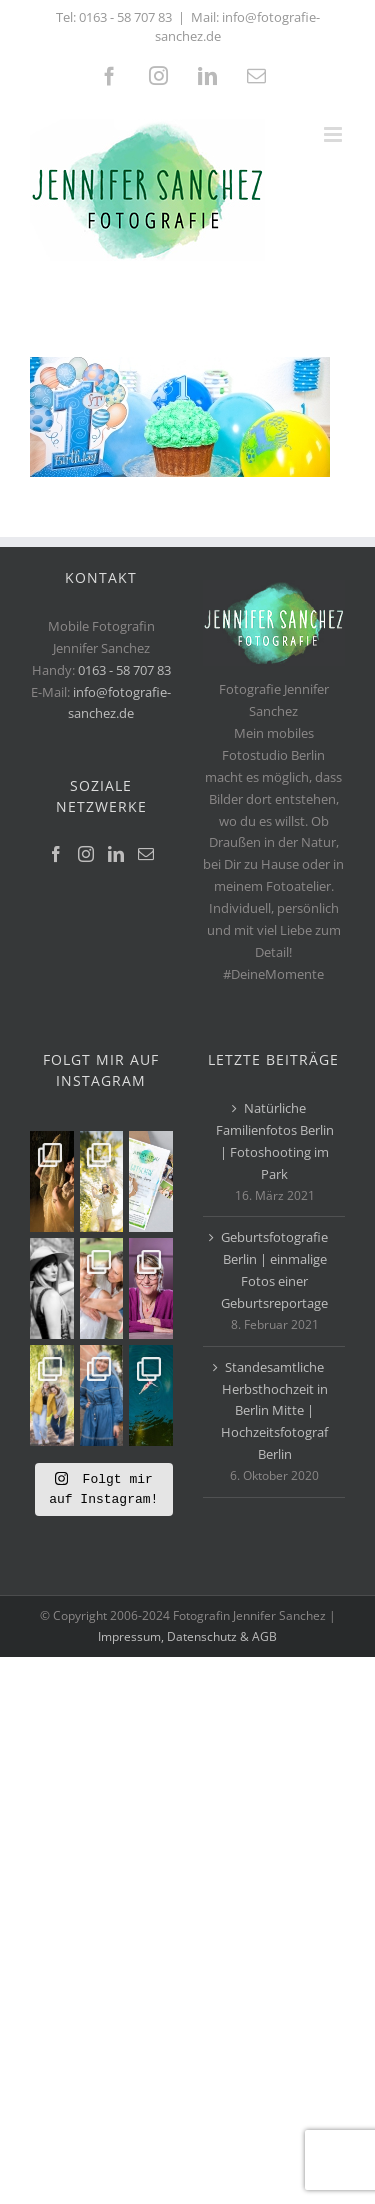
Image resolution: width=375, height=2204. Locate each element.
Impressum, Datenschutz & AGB (187, 1636)
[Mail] (146, 854)
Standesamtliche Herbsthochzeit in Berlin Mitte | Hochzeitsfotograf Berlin (274, 1411)
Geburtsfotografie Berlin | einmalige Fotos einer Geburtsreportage (274, 1270)
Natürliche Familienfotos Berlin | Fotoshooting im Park (275, 1141)
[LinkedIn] (116, 854)
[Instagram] (86, 854)
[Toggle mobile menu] (334, 134)
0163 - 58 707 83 (125, 17)
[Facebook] (56, 854)
